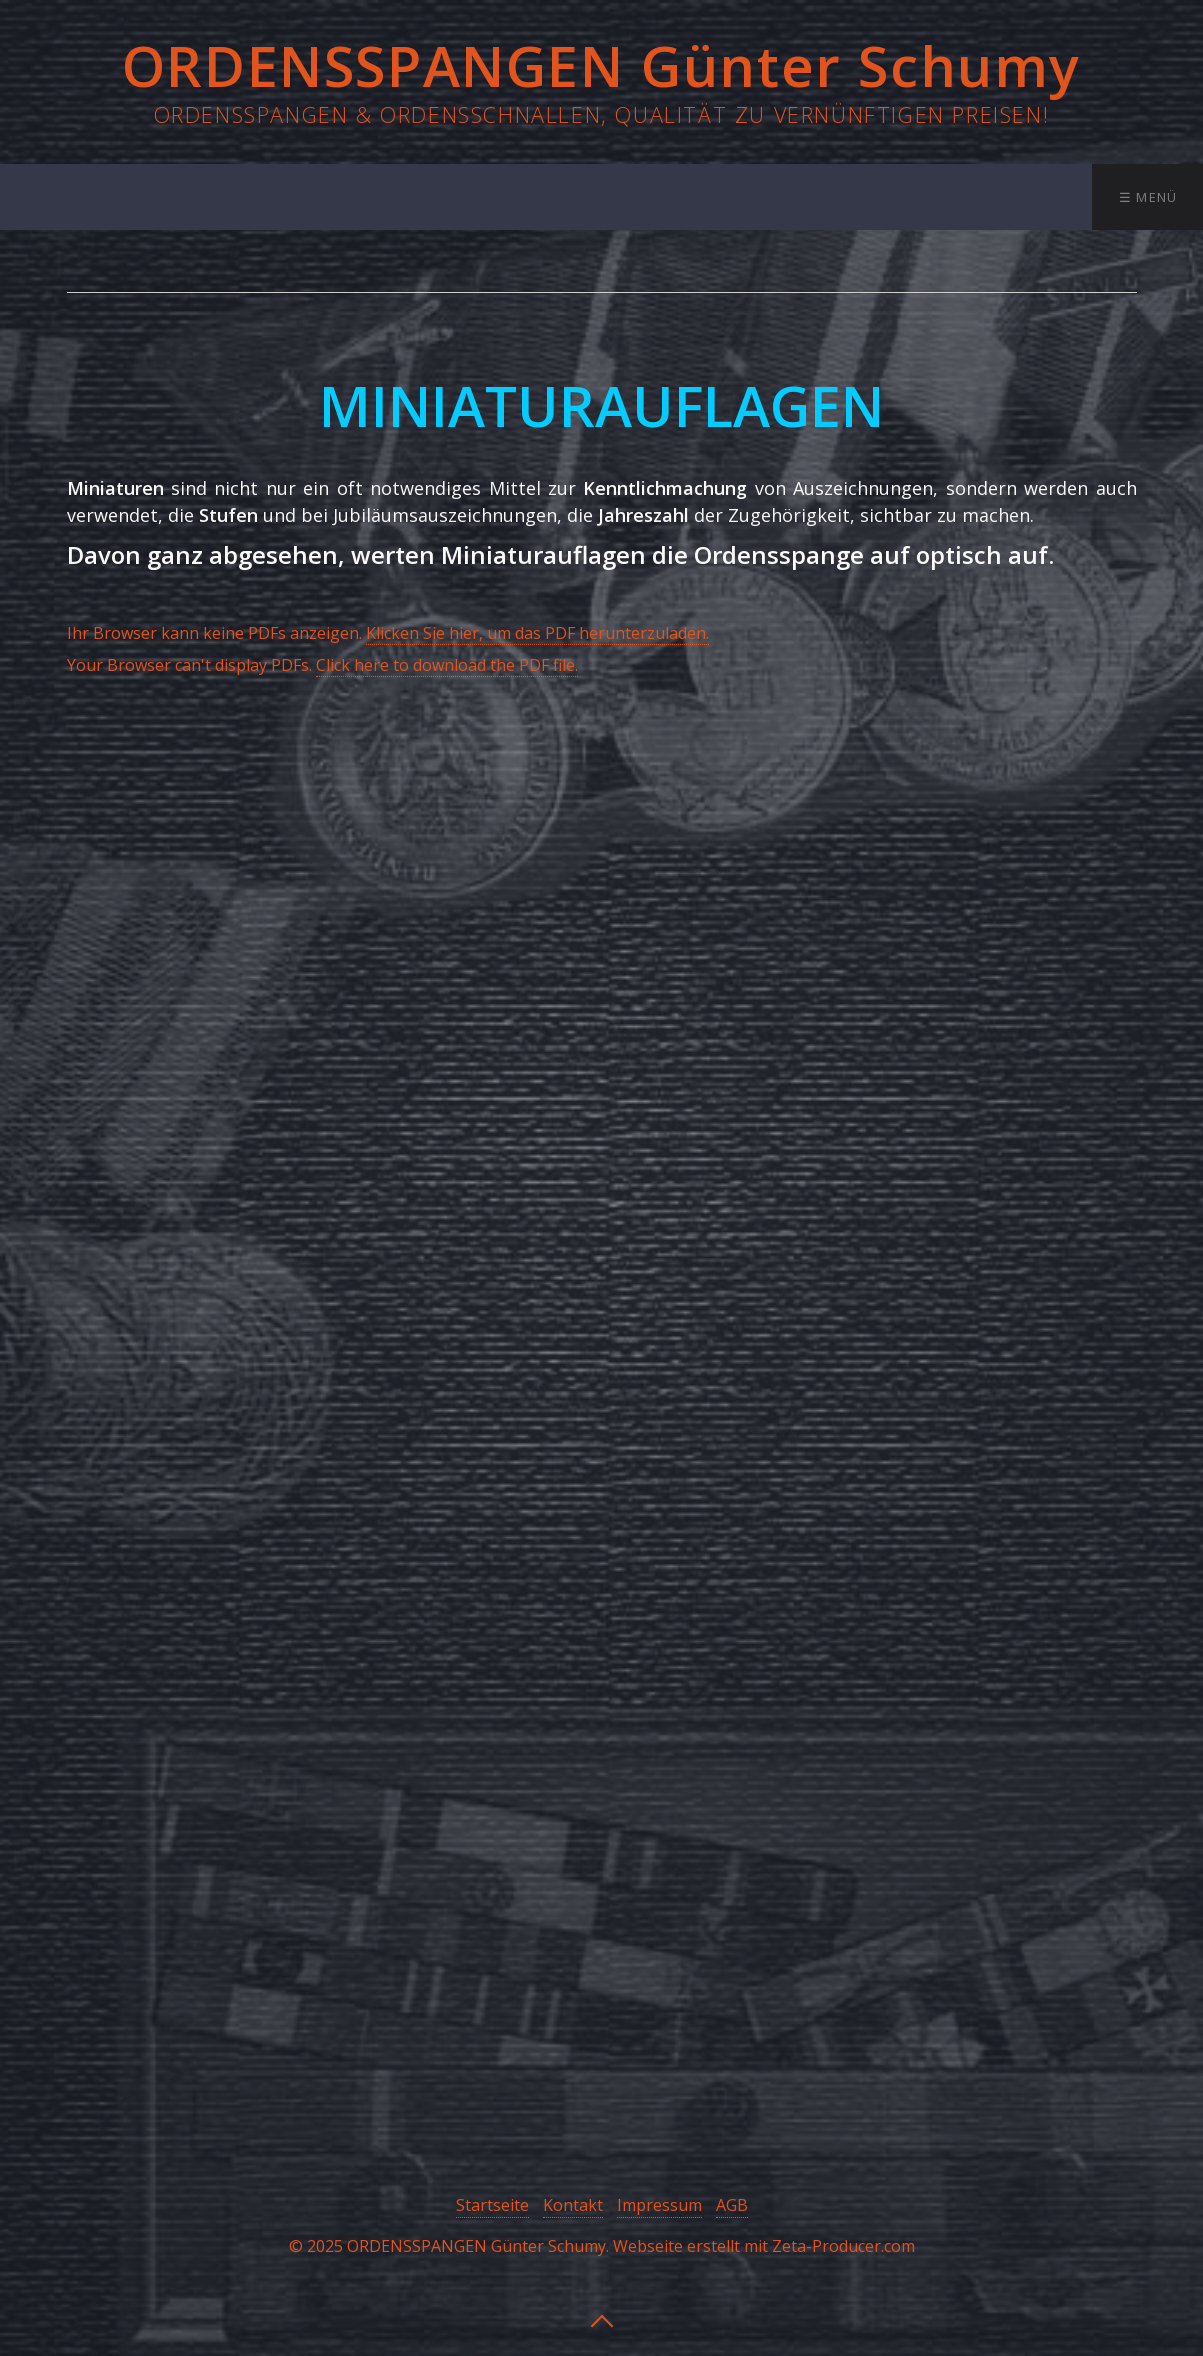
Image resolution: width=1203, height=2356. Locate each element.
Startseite (174, 197)
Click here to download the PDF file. (447, 665)
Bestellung (909, 197)
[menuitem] (173, 197)
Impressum (659, 2205)
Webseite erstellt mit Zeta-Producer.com (764, 2246)
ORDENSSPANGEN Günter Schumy (601, 65)
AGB (732, 2205)
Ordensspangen (332, 197)
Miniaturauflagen (739, 197)
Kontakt (1040, 197)
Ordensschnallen (532, 197)
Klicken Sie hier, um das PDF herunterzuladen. (537, 633)
